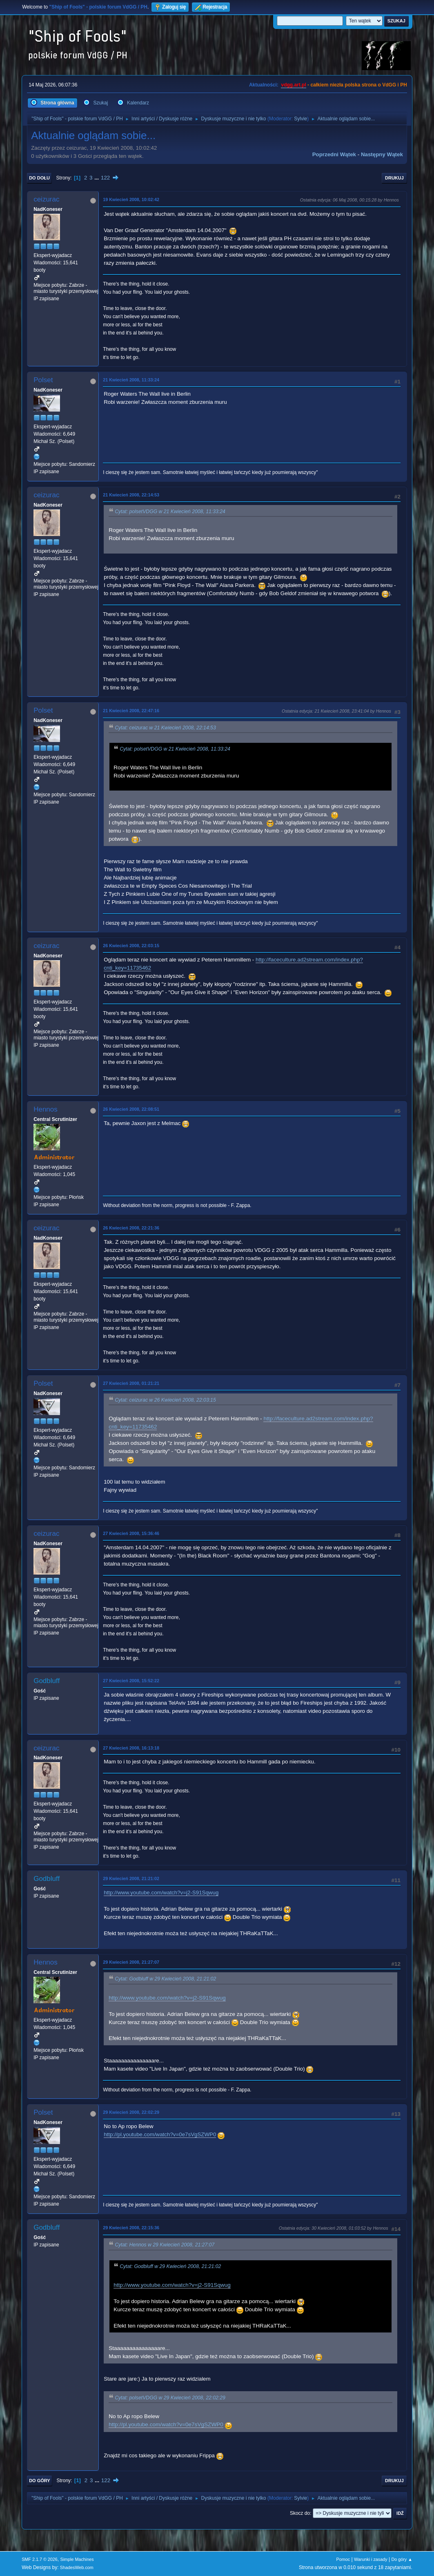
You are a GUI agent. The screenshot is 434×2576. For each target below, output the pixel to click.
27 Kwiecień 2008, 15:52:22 (131, 1680)
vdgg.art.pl (293, 85)
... (97, 178)
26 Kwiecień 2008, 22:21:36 (131, 1227)
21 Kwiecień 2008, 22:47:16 (131, 710)
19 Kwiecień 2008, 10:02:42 (131, 199)
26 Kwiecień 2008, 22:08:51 (131, 1109)
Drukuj (394, 177)
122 (105, 178)
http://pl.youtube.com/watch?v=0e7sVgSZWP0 (160, 2134)
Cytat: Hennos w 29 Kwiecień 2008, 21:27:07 (164, 2245)
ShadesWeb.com (76, 2567)
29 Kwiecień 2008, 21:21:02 (131, 1878)
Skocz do (300, 2513)
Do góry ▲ (401, 2559)
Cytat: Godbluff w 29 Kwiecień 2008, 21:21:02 (165, 1979)
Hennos (45, 1109)
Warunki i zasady (370, 2559)
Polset (43, 380)
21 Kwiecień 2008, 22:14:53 (131, 494)
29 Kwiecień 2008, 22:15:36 (131, 2227)
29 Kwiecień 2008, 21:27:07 (131, 1962)
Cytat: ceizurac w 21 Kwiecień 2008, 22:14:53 (165, 728)
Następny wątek (382, 154)
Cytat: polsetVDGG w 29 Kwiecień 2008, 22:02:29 (170, 2398)
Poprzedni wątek (334, 154)
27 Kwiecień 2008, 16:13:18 (131, 1747)
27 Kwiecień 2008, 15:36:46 (131, 1533)
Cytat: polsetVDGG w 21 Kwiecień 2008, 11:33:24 (170, 511)
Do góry (39, 2480)
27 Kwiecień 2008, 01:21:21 (131, 1383)
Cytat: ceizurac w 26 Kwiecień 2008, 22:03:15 (165, 1400)
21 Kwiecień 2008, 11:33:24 (131, 379)
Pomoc (343, 2559)
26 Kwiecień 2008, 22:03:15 (131, 945)
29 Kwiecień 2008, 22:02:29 (131, 2112)
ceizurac (46, 199)
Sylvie (300, 119)
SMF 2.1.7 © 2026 (40, 2559)
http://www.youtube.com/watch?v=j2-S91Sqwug (161, 1892)
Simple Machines (76, 2559)
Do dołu (39, 177)
